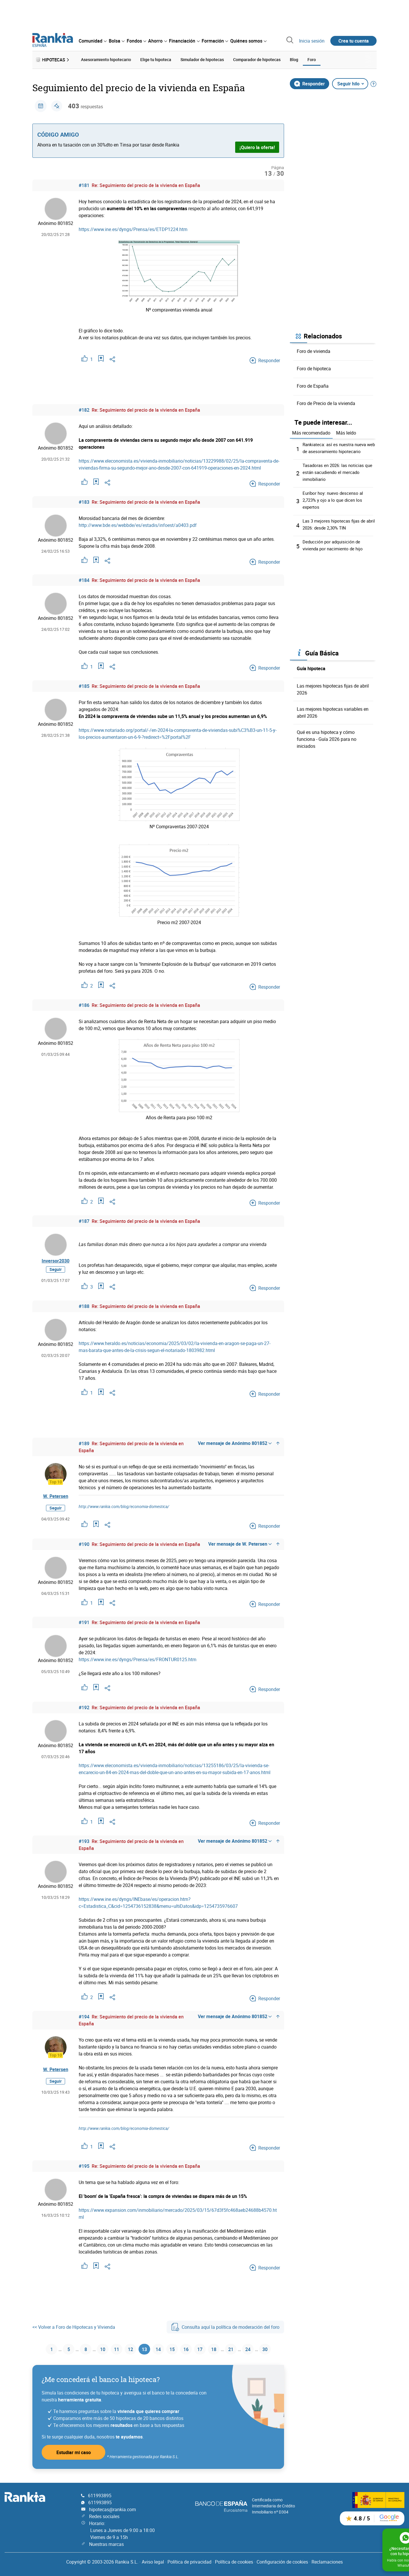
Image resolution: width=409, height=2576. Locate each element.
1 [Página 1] (42, 2348)
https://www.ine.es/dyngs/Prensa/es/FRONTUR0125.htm (137, 1658)
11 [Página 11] (110, 2348)
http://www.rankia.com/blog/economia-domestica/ (124, 1504)
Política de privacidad (189, 2561)
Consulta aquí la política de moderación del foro (225, 2325)
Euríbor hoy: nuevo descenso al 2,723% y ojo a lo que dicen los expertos (334, 498)
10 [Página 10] (94, 2348)
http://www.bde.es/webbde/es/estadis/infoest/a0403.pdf (138, 523)
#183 (84, 500)
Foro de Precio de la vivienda (326, 401)
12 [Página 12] (125, 2348)
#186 (84, 1003)
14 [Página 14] (156, 2348)
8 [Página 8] (76, 2348)
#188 (84, 1304)
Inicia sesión (312, 41)
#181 (84, 183)
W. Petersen (55, 1494)
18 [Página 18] (217, 2348)
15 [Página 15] (171, 2348)
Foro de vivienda (313, 349)
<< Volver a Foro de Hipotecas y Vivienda (73, 2325)
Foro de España (313, 384)
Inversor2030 (55, 1261)
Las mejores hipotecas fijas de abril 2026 (333, 687)
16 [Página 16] (186, 2348)
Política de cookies (234, 2561)
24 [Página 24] (254, 2348)
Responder (309, 81)
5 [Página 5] (59, 2348)
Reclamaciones (327, 2561)
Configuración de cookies (282, 2561)
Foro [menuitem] (311, 58)
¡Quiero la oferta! (257, 145)
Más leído (346, 431)
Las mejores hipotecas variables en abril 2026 (333, 710)
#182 (84, 408)
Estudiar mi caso (73, 2451)
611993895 (99, 2494)
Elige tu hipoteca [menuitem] (155, 58)
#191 (84, 1620)
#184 (84, 578)
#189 (84, 1441)
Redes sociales (104, 2515)
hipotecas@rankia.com (112, 2508)
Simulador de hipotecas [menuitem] (202, 58)
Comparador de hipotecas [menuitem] (257, 58)
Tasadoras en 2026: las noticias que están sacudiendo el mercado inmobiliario (339, 470)
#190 (84, 1542)
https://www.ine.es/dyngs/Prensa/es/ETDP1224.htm (133, 227)
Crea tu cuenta (353, 41)
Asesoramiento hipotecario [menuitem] (106, 58)
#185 (84, 684)
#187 (84, 1219)
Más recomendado (311, 431)
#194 (84, 2015)
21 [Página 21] (236, 2348)
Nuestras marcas (106, 2543)
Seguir (55, 1273)
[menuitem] (93, 41)
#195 (84, 2164)
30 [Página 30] (273, 2348)
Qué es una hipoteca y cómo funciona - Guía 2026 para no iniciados (326, 737)
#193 (84, 1839)
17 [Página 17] (202, 2348)
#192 (84, 1705)
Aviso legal (153, 2561)
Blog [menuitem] (294, 58)
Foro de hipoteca (314, 366)
